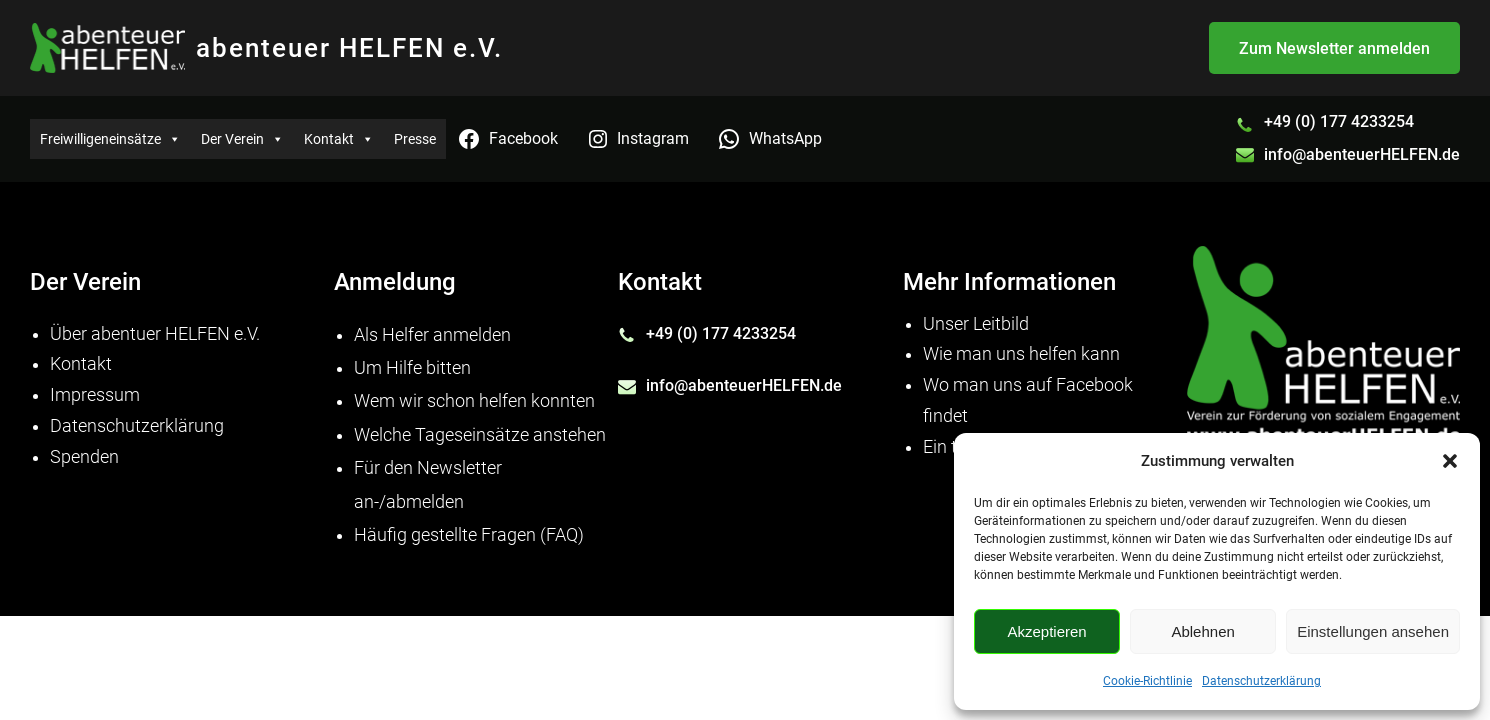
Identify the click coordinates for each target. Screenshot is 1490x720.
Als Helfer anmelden (432, 335)
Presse (415, 139)
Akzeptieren (1046, 631)
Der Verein (242, 139)
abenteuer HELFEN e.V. (349, 48)
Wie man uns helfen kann (1021, 354)
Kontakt (339, 139)
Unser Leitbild (976, 324)
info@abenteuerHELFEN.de (1362, 154)
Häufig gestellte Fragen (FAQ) (469, 535)
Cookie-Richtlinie (1147, 681)
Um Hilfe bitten (412, 368)
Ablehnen (1202, 631)
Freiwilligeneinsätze (110, 139)
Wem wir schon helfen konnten (474, 401)
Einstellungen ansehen (1373, 631)
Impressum (95, 395)
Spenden (84, 457)
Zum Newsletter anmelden (1334, 48)
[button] (1450, 461)
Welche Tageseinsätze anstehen (480, 435)
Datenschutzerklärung (1261, 681)
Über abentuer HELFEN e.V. (155, 334)
